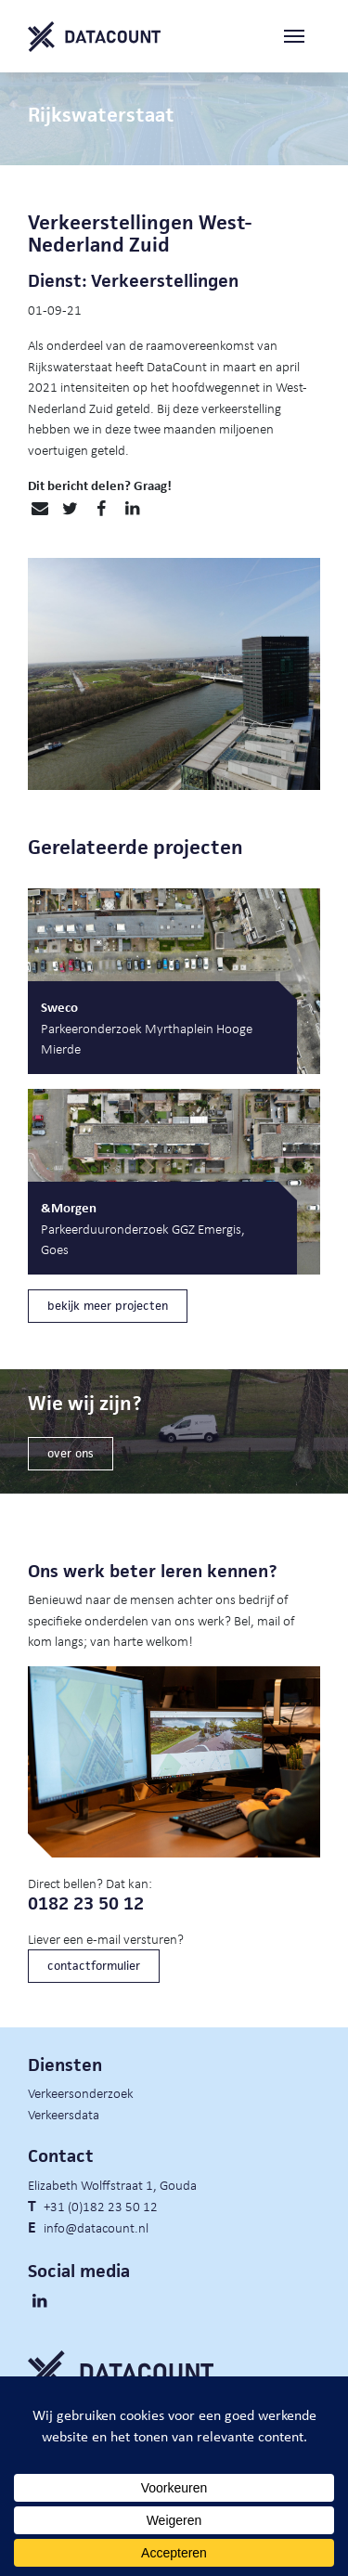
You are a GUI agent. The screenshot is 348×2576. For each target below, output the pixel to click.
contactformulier (93, 1966)
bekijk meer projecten (107, 1306)
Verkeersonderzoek (81, 2092)
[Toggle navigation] (301, 37)
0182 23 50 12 (86, 1903)
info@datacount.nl (96, 2227)
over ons (70, 1453)
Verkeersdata (63, 2113)
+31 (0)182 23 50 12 (101, 2205)
